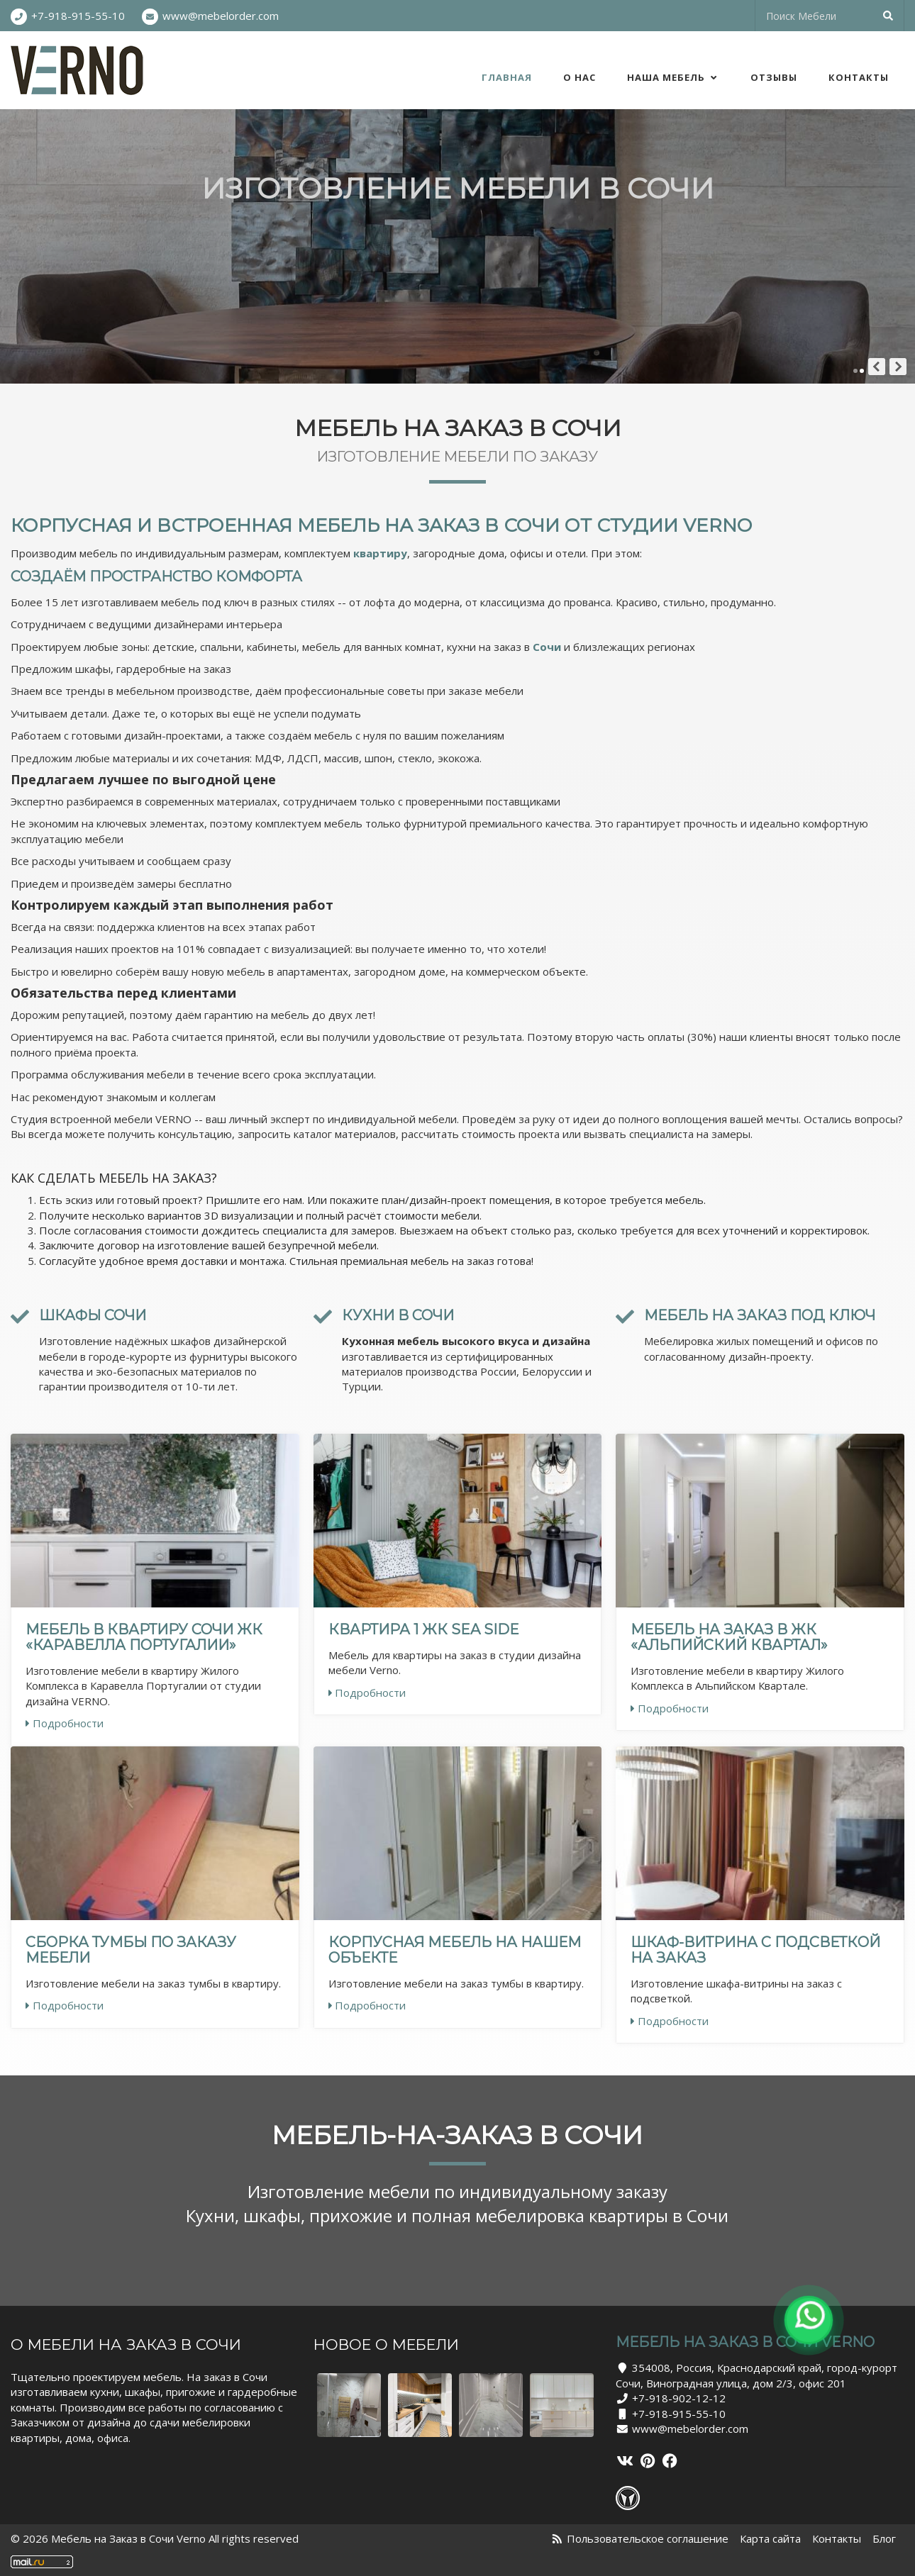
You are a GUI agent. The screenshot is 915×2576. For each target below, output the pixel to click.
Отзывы (773, 77)
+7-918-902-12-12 (679, 2398)
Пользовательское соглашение (647, 2538)
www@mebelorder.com (220, 16)
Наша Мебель (673, 77)
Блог (884, 2538)
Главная (507, 77)
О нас (579, 77)
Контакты (858, 77)
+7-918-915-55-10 (78, 16)
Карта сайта (770, 2538)
